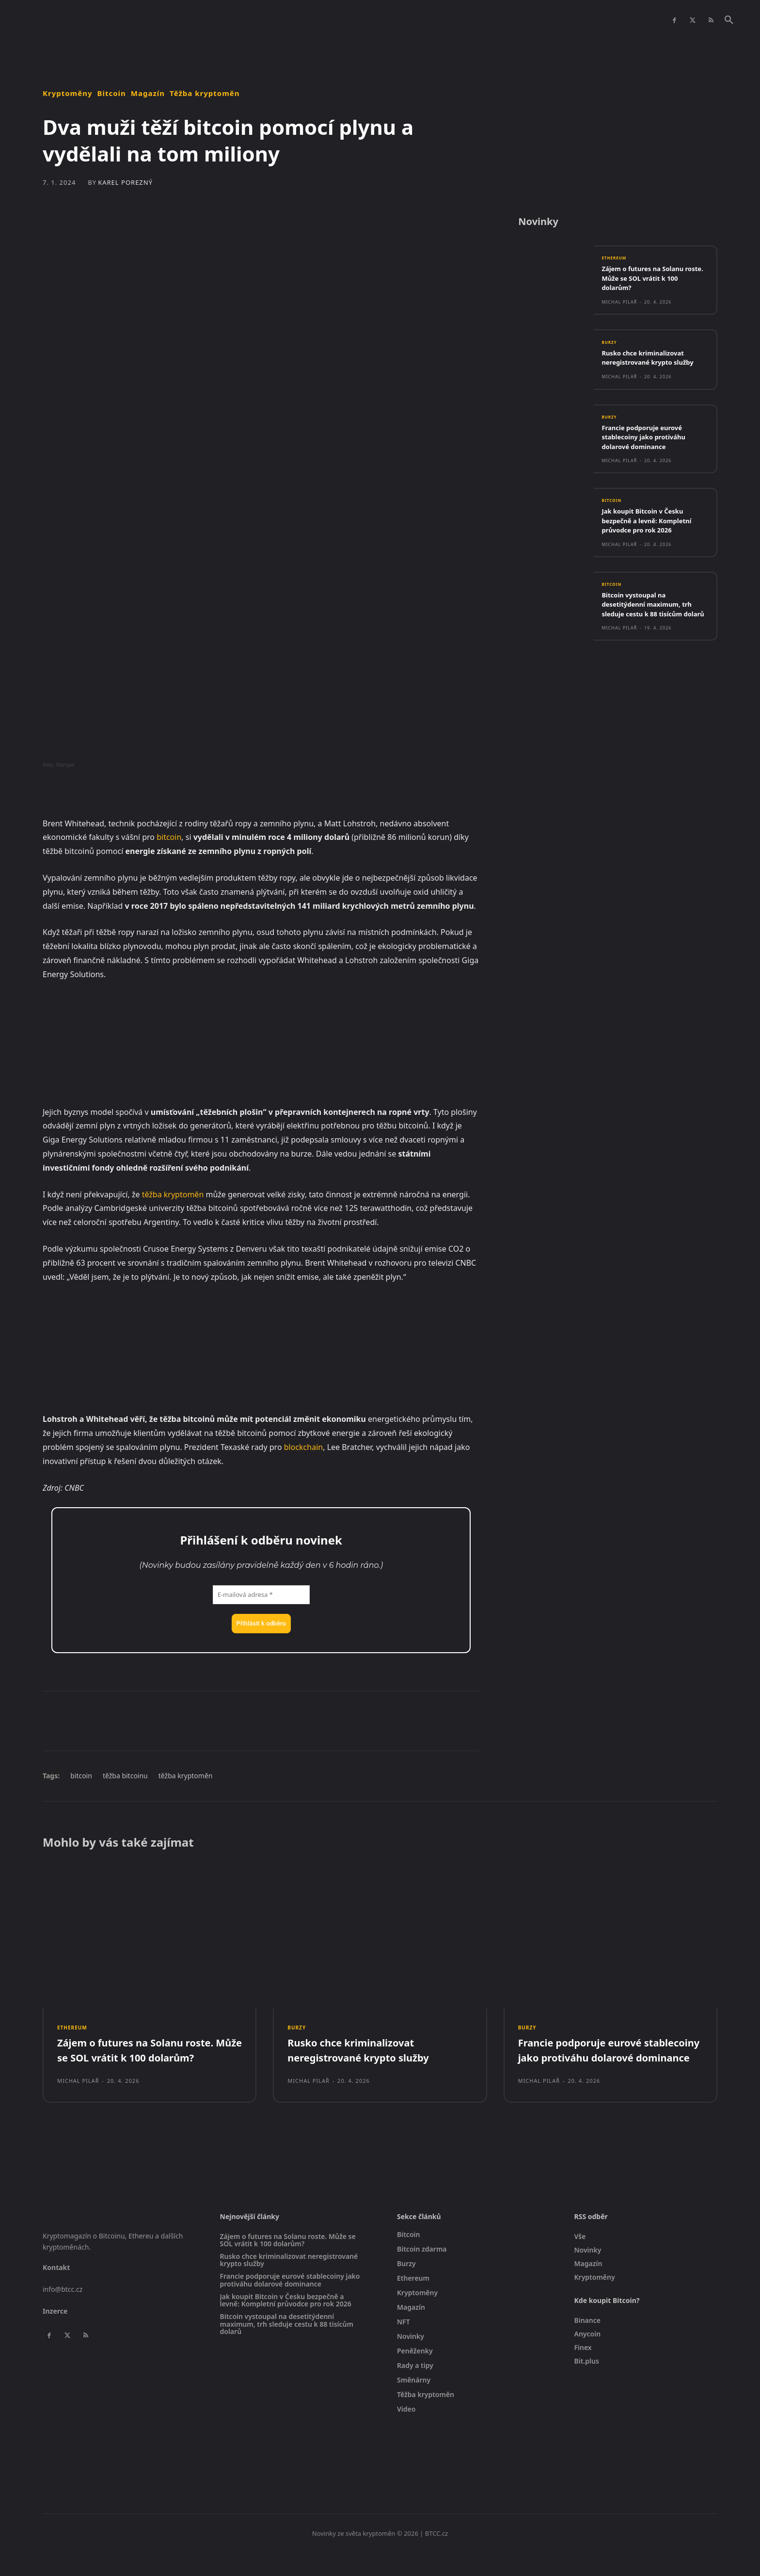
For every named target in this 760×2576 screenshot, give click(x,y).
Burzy (611, 347)
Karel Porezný (125, 182)
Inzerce (55, 2333)
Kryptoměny (68, 93)
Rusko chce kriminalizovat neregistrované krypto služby (654, 363)
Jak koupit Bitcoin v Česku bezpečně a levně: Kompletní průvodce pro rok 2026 (653, 528)
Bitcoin (111, 93)
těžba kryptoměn (185, 1775)
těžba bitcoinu (125, 1775)
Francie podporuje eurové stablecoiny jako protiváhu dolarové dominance (650, 443)
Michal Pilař (619, 307)
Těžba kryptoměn (204, 93)
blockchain (303, 1447)
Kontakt (56, 2290)
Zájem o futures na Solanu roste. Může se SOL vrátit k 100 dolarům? (650, 283)
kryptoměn (184, 1194)
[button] (729, 20)
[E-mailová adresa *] (261, 1595)
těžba (152, 1194)
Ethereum (617, 263)
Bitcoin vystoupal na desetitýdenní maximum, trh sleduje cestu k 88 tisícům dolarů (653, 617)
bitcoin (169, 837)
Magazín (148, 93)
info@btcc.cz (62, 2312)
